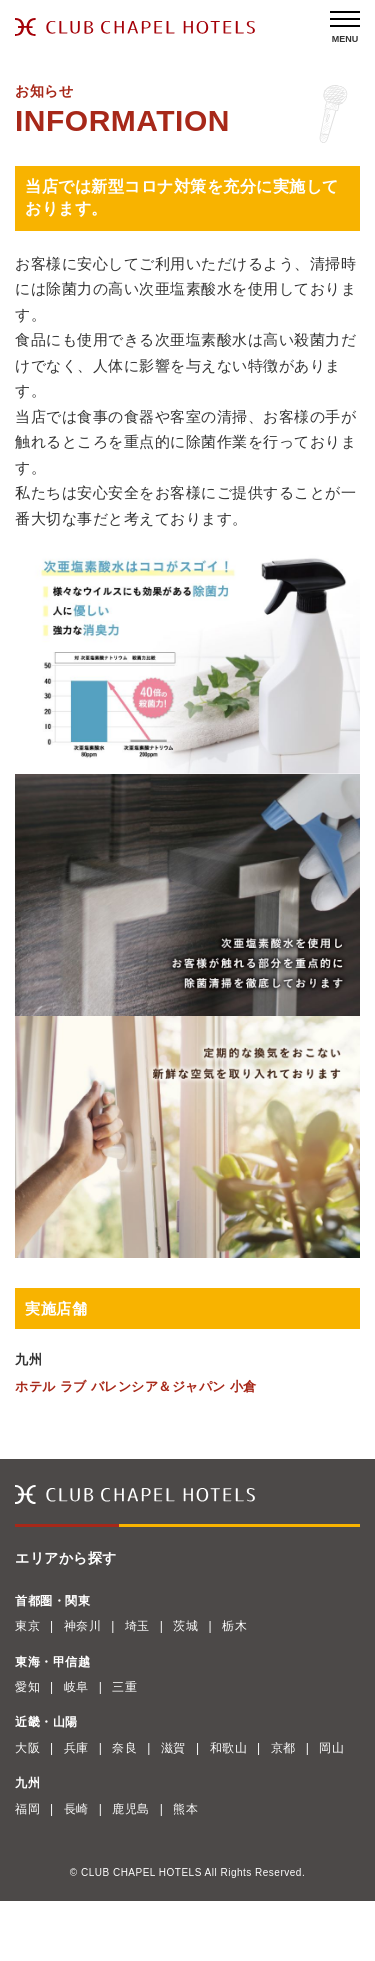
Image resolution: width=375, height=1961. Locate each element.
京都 (283, 1748)
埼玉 (137, 1626)
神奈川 (83, 1626)
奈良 (124, 1748)
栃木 (234, 1626)
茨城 (185, 1626)
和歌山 (229, 1748)
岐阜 (76, 1687)
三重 (124, 1687)
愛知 (27, 1687)
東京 (27, 1626)
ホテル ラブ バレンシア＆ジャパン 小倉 (136, 1386)
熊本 (185, 1809)
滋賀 (173, 1748)
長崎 (76, 1809)
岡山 (331, 1748)
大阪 (27, 1748)
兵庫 (76, 1748)
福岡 (27, 1809)
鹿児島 (131, 1809)
